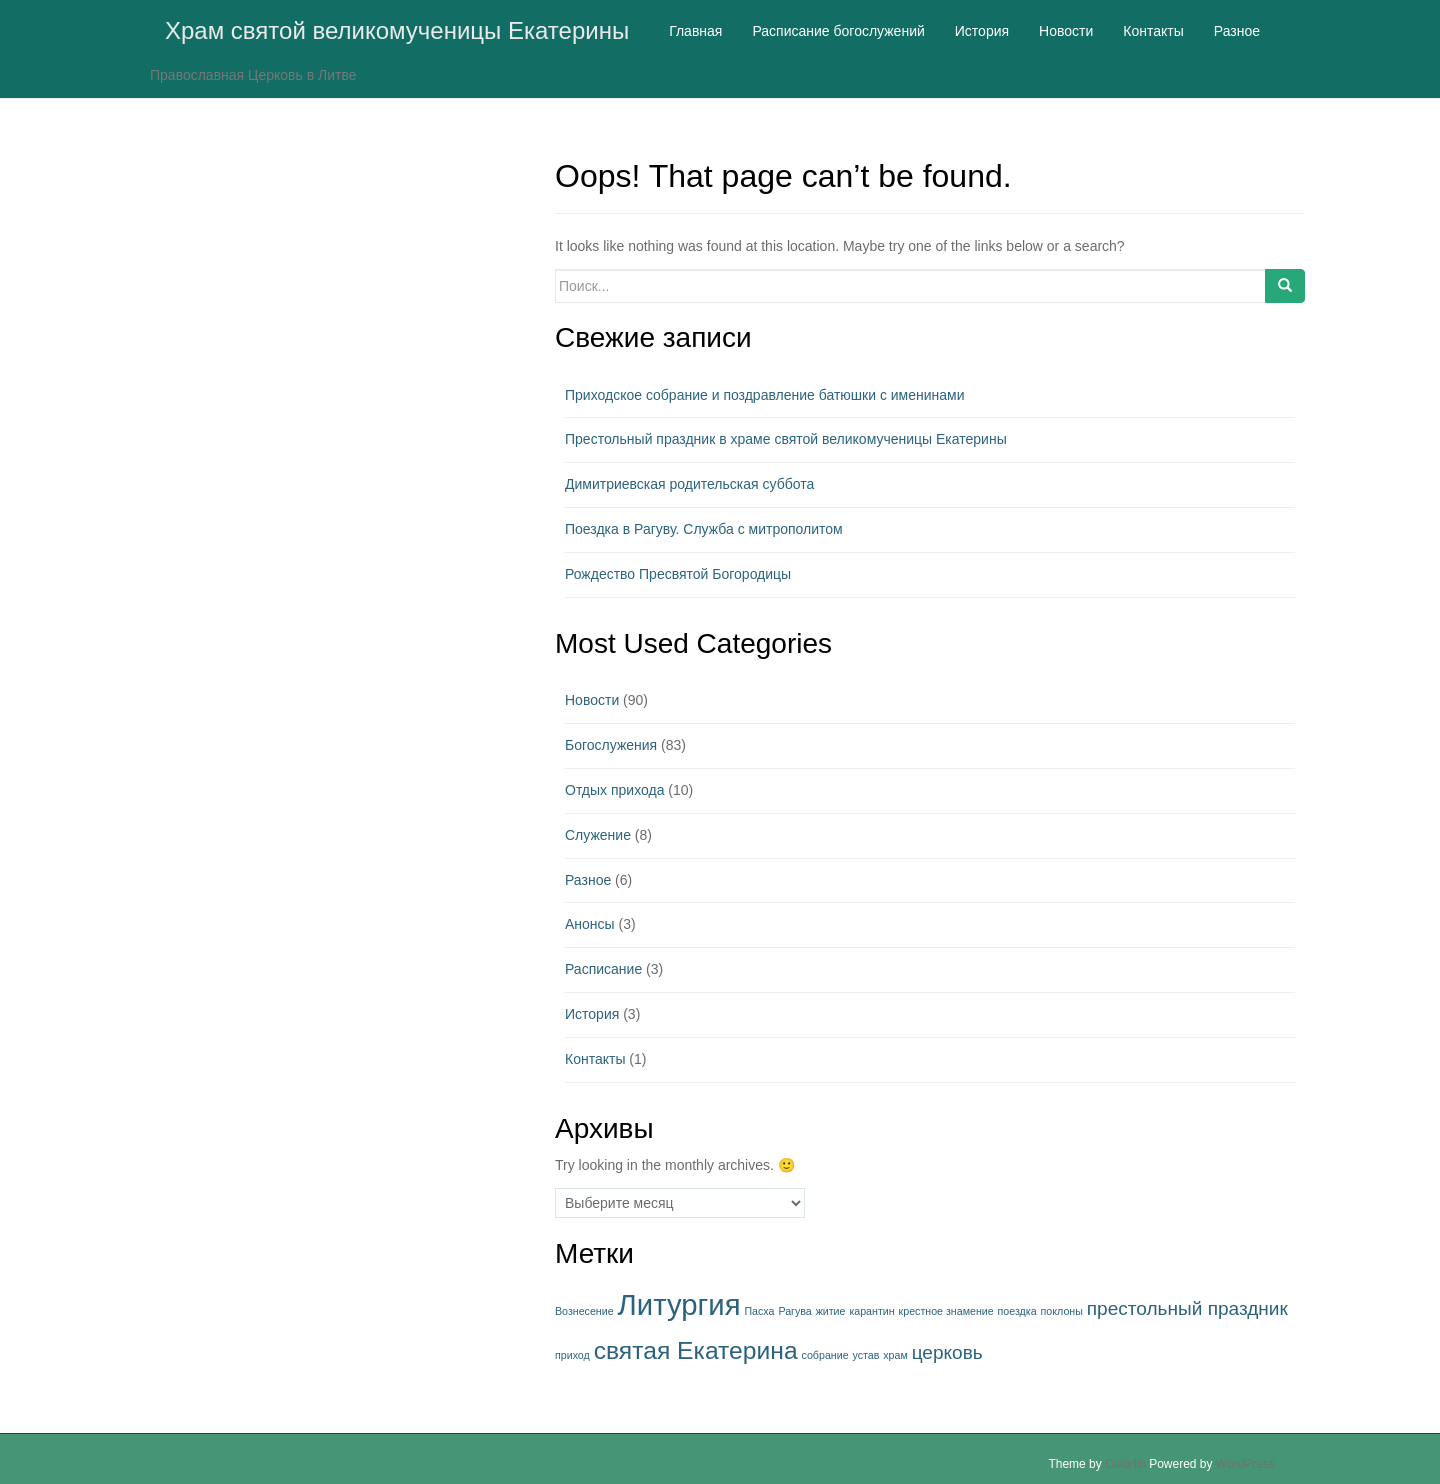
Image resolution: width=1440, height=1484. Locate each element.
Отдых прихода (614, 790)
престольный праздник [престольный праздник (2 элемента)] (1187, 1308)
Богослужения (611, 745)
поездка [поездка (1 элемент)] (1017, 1311)
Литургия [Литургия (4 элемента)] (679, 1304)
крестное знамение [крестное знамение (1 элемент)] (946, 1311)
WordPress (1245, 1464)
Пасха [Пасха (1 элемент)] (759, 1311)
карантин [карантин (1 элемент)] (871, 1311)
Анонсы (590, 924)
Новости (592, 700)
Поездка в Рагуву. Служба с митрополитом (704, 529)
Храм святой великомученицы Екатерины (397, 30)
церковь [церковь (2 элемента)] (947, 1352)
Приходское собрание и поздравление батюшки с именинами (765, 395)
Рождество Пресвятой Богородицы (678, 574)
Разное (588, 880)
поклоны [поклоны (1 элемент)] (1062, 1311)
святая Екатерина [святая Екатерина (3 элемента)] (696, 1350)
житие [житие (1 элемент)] (831, 1311)
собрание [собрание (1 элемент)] (824, 1355)
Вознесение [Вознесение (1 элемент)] (584, 1311)
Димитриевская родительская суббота (689, 484)
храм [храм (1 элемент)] (895, 1355)
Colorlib (1125, 1464)
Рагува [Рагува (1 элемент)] (794, 1311)
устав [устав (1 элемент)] (865, 1355)
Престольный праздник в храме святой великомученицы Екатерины (786, 439)
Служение (598, 835)
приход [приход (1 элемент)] (572, 1355)
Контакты (595, 1059)
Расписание (603, 969)
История (592, 1014)
